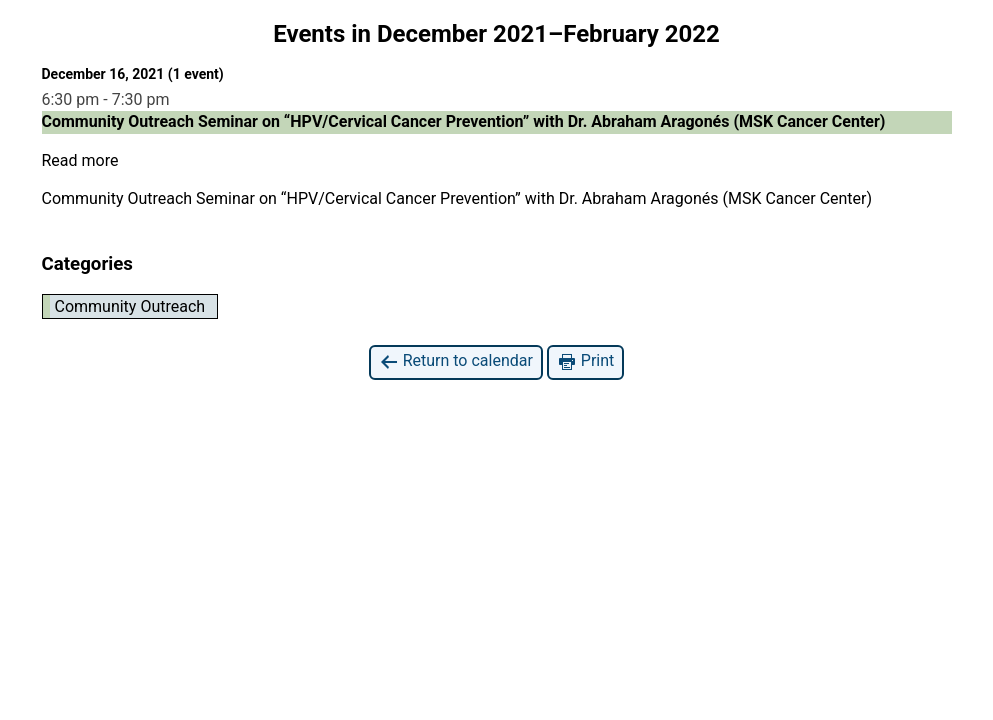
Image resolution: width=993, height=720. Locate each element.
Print (585, 361)
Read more (80, 160)
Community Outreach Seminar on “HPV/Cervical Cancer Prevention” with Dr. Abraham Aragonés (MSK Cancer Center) (457, 198)
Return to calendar (456, 361)
